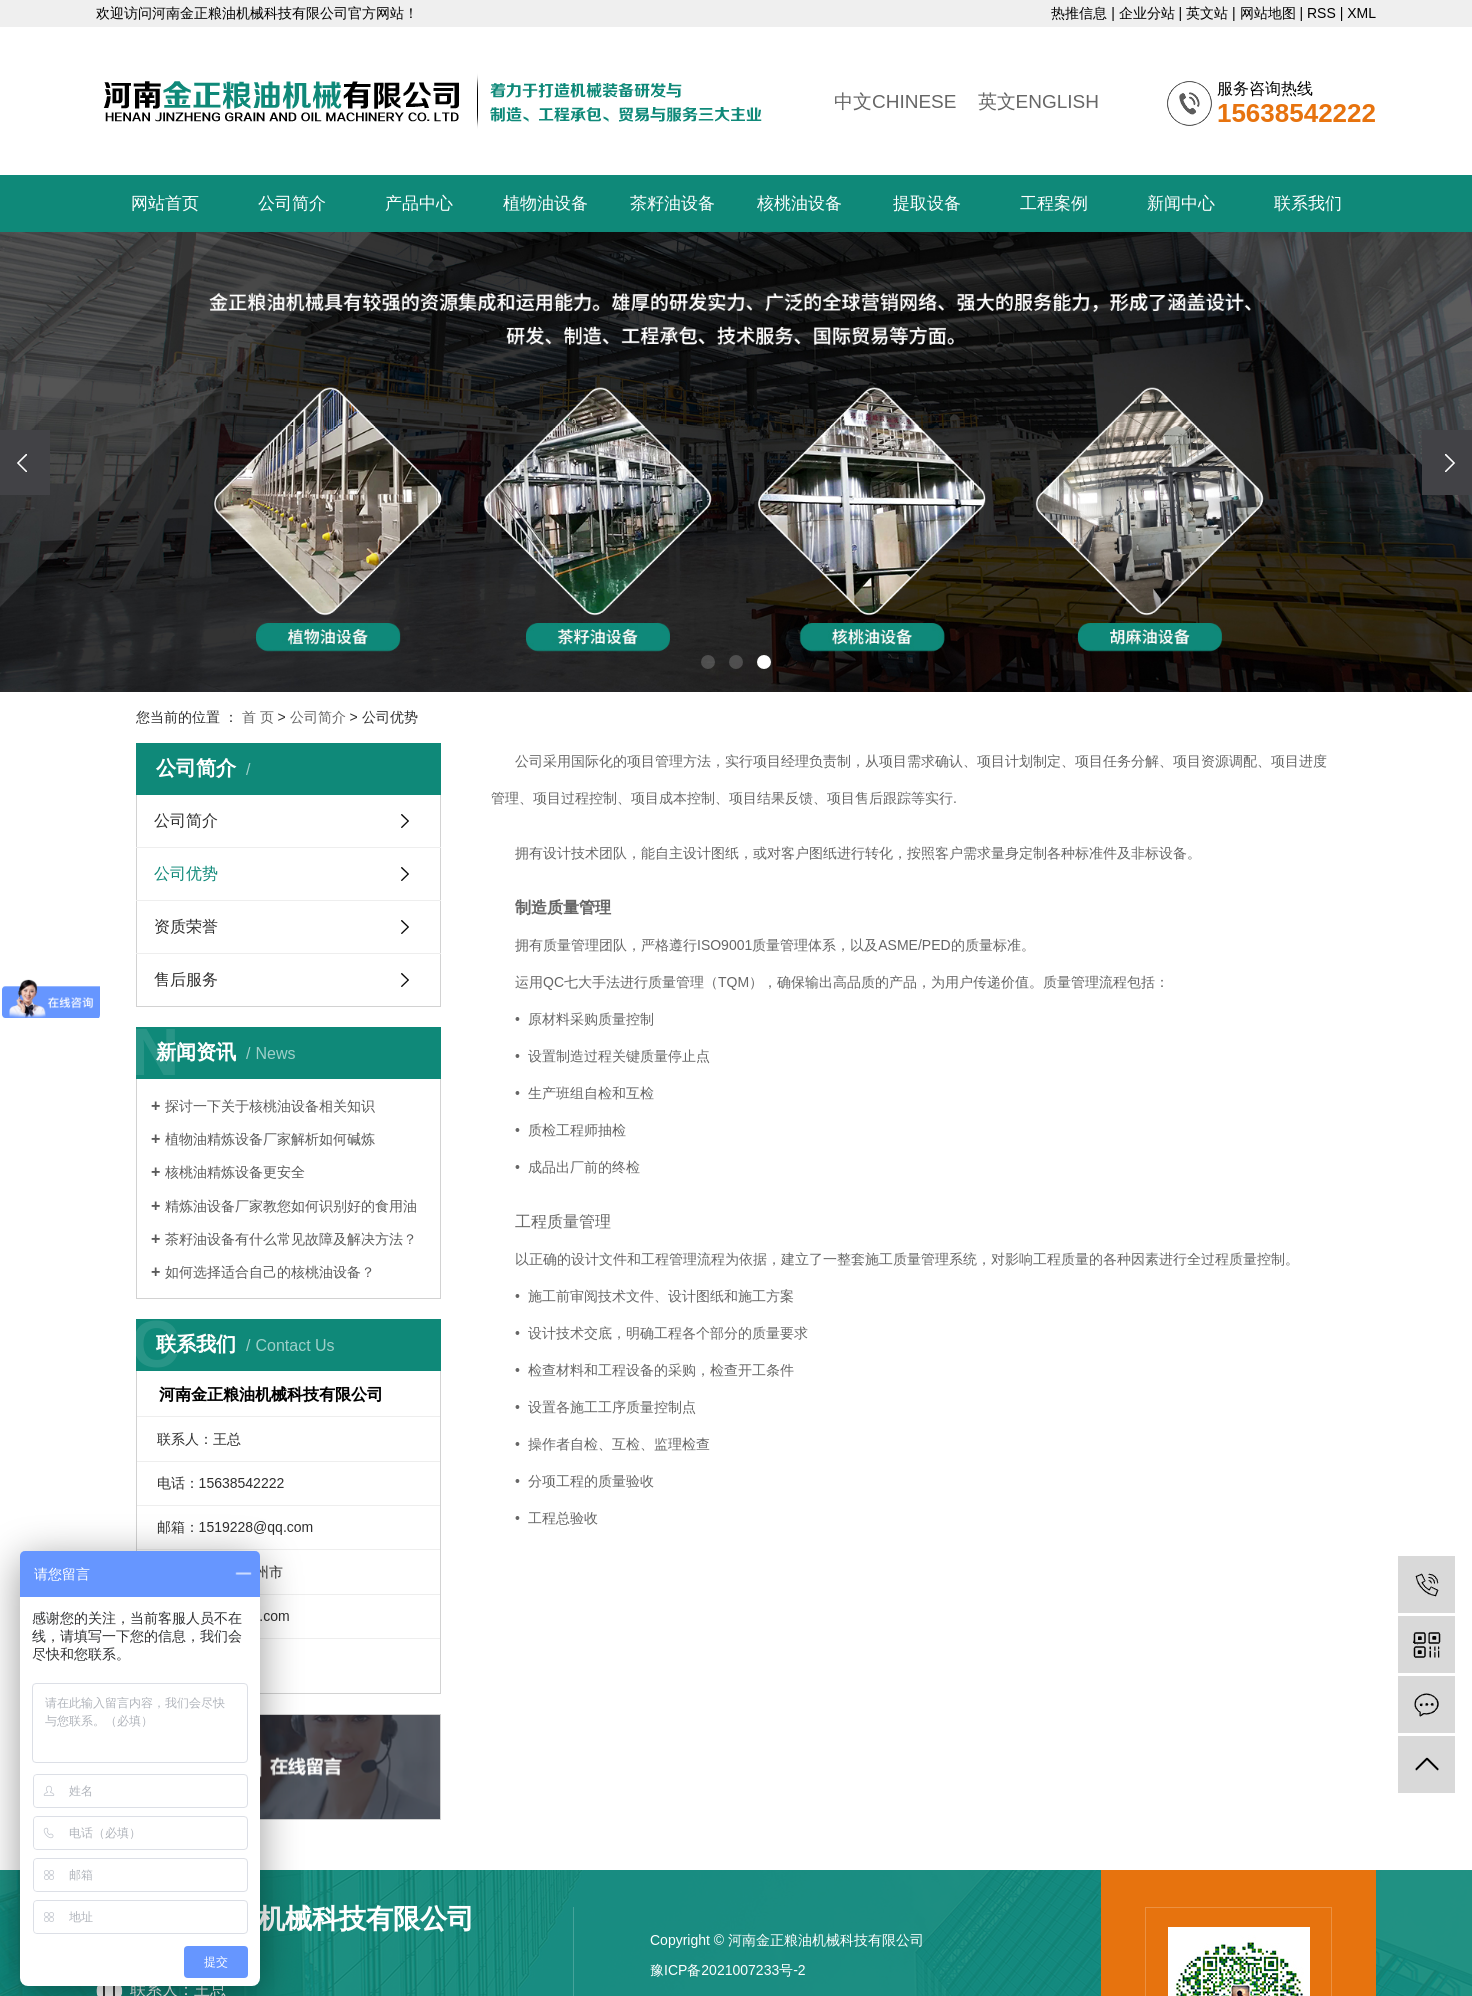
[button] (708, 662)
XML (1361, 13)
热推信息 (1079, 13)
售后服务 (186, 979)
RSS (1321, 13)
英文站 (1207, 13)
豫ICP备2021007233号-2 (728, 1970)
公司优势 (186, 873)
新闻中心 (1181, 203)
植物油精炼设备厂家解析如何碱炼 (270, 1139)
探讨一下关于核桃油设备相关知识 (270, 1106)
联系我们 (1308, 203)
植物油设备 (545, 203)
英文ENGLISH (1038, 101)
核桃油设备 (799, 203)
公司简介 (292, 203)
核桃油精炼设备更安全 (235, 1172)
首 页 (258, 717)
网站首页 (165, 203)
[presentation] (25, 462)
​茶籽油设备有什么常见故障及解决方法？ (291, 1239)
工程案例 (1054, 203)
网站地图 (1268, 13)
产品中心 (419, 203)
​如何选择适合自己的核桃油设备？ (270, 1272)
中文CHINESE (895, 101)
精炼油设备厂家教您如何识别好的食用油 (291, 1206)
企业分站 (1147, 13)
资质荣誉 (186, 926)
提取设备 (927, 203)
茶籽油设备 (672, 203)
